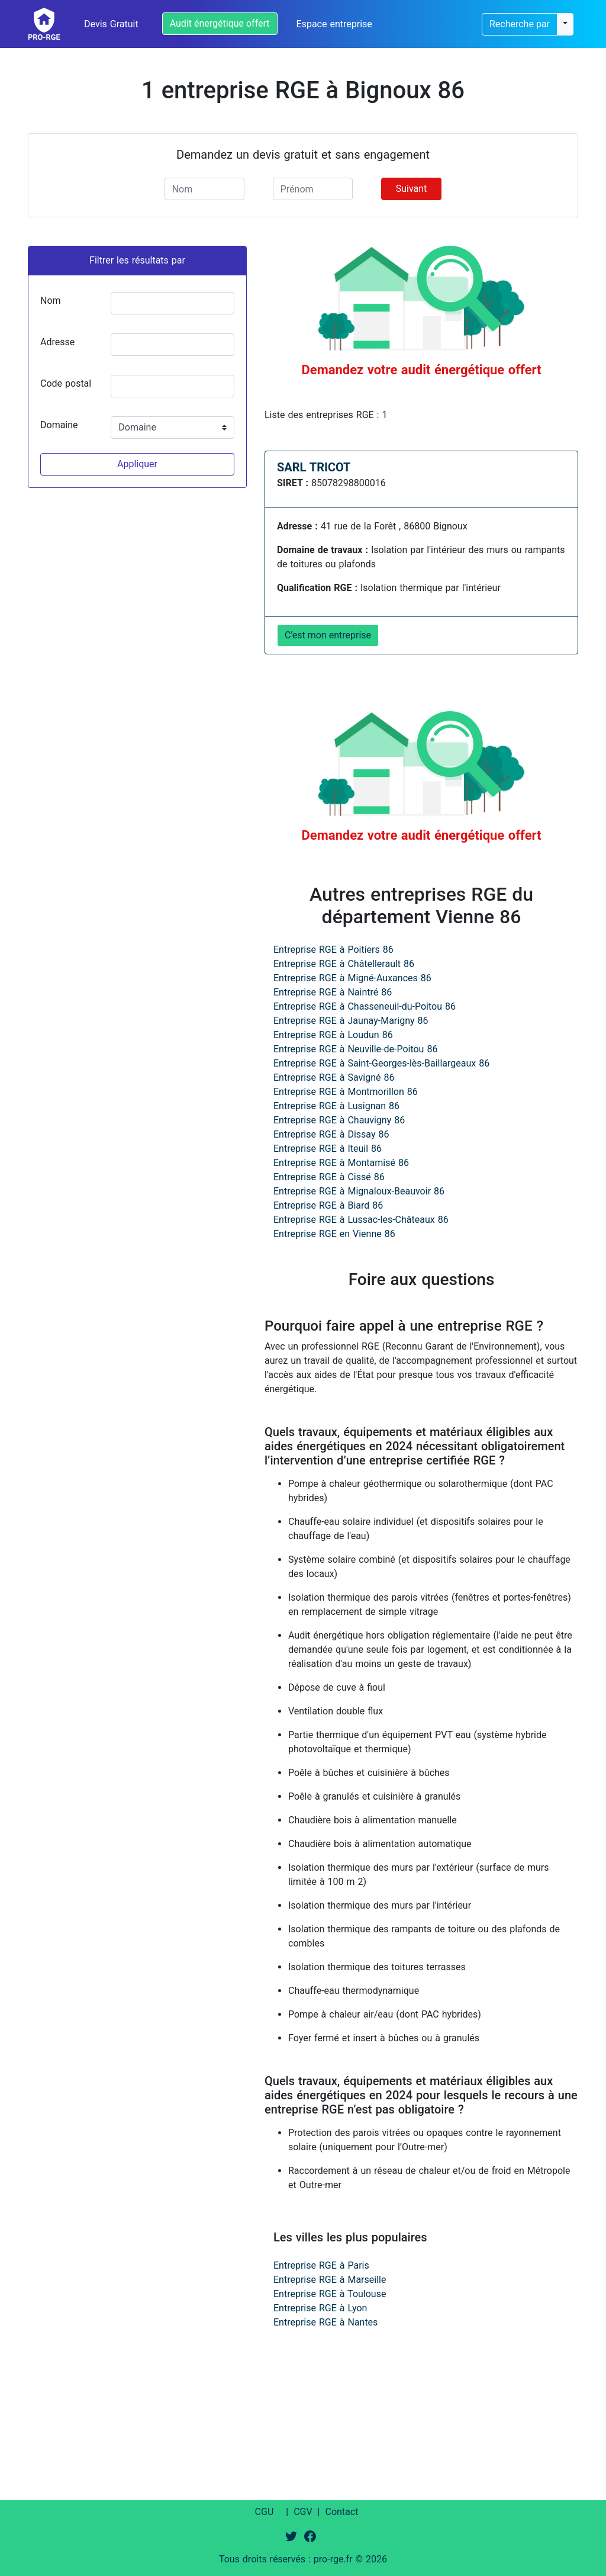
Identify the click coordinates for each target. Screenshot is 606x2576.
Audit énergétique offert (220, 23)
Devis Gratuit (111, 24)
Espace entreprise (334, 24)
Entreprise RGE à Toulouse (329, 2293)
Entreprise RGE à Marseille (329, 2279)
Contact (341, 2511)
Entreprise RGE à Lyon (320, 2308)
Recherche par (519, 24)
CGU (264, 2511)
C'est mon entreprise (328, 635)
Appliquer (137, 464)
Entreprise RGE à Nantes (325, 2322)
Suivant (411, 188)
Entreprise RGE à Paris (321, 2265)
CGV (303, 2511)
